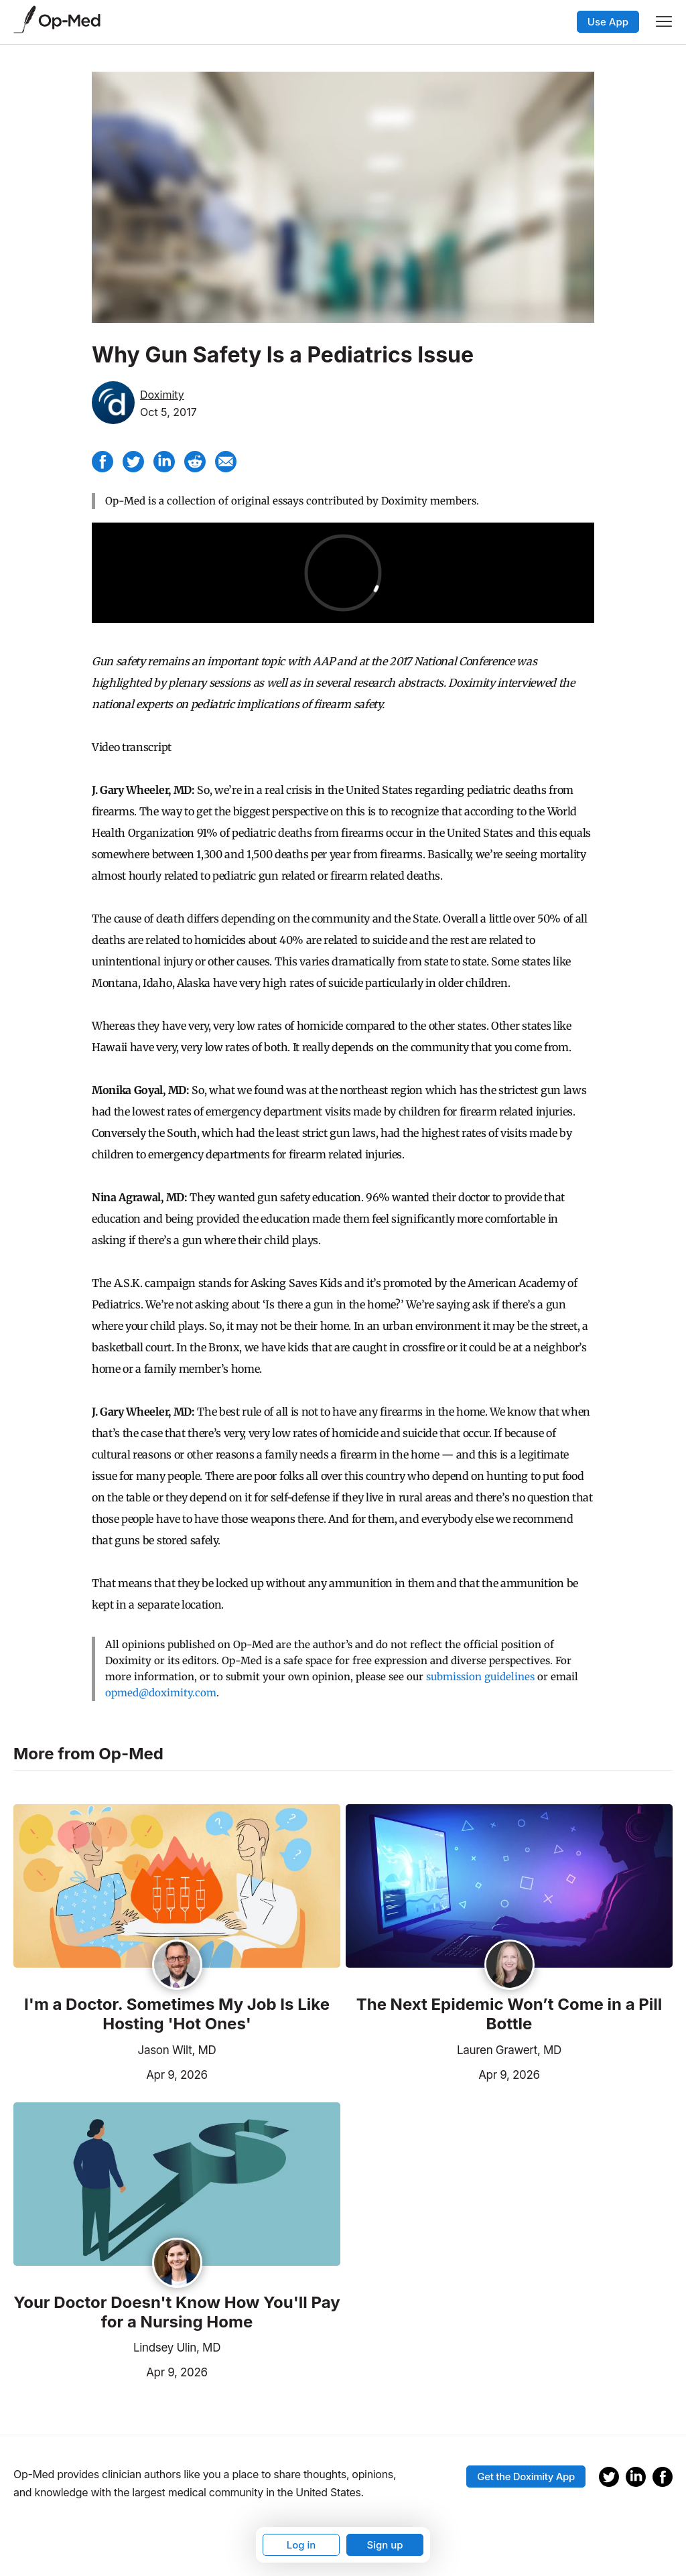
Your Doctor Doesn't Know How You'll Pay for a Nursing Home (176, 2312)
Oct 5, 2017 (168, 412)
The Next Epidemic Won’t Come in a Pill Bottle (509, 2014)
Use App (608, 21)
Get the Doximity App (526, 2476)
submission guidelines (480, 1676)
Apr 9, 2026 (110, 2073)
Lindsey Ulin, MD (176, 2347)
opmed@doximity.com (160, 1692)
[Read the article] (176, 1887)
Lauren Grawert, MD (509, 2050)
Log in (301, 2544)
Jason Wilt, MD (177, 2050)
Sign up (384, 2544)
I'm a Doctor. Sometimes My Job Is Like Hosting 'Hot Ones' (177, 2014)
